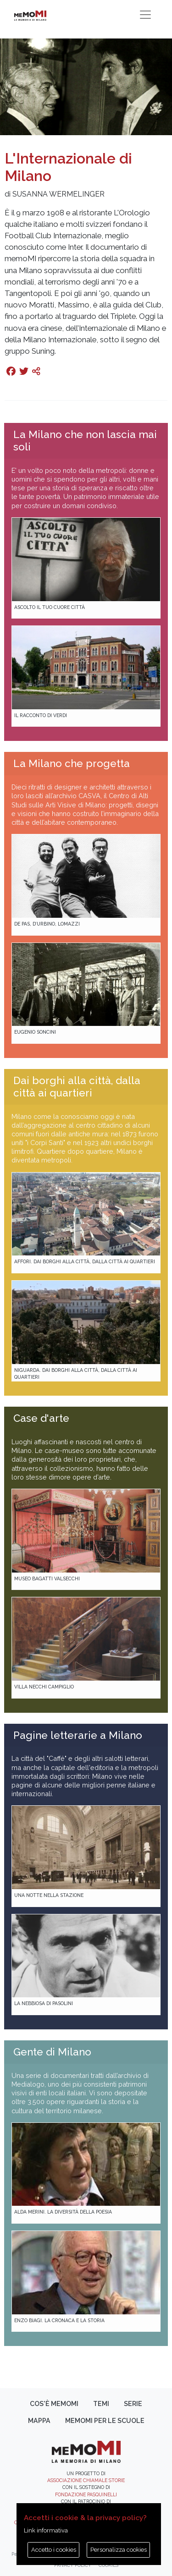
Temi (101, 2403)
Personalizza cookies (118, 2549)
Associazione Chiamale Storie (86, 2480)
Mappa (39, 2420)
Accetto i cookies (53, 2549)
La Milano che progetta (71, 763)
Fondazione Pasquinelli (86, 2494)
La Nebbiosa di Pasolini (43, 2003)
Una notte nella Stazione (48, 1895)
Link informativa (46, 2530)
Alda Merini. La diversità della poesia (63, 2211)
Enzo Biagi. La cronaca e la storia (59, 2320)
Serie (133, 2403)
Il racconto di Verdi (40, 715)
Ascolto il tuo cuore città (49, 607)
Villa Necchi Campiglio (44, 1686)
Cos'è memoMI (54, 2403)
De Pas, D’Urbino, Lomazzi (47, 923)
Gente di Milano (52, 2052)
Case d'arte (41, 1418)
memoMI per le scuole (104, 2420)
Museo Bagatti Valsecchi (47, 1578)
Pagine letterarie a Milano (77, 1735)
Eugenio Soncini (35, 1032)
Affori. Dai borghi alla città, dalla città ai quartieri (84, 1261)
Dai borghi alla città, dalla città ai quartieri (76, 1086)
